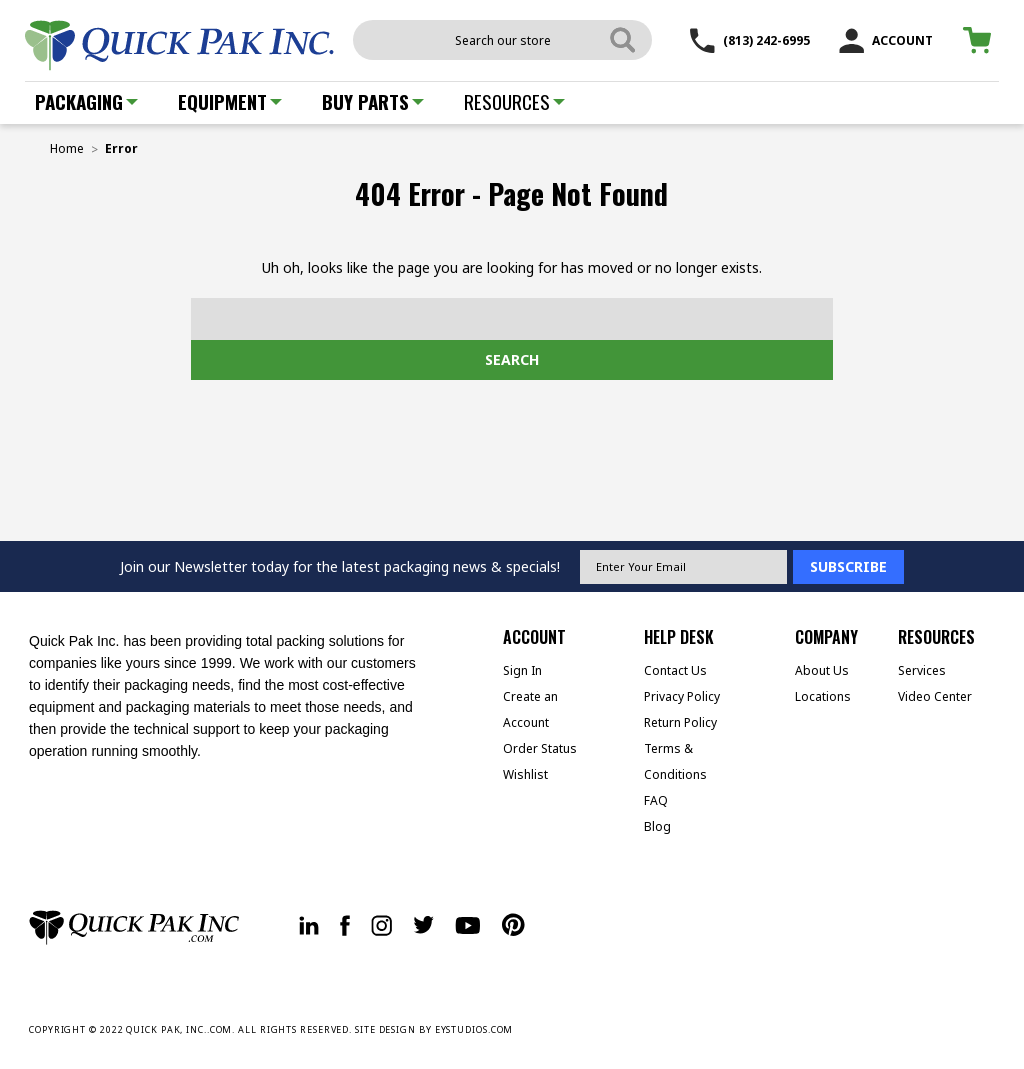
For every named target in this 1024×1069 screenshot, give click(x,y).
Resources (514, 101)
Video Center (935, 696)
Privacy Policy (682, 696)
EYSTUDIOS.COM (474, 1029)
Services (922, 670)
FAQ (656, 800)
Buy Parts (373, 101)
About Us (822, 670)
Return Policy (680, 722)
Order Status (540, 748)
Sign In (522, 670)
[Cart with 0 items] (980, 40)
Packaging (86, 101)
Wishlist (525, 774)
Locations (823, 696)
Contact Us (675, 670)
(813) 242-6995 (750, 40)
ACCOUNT (886, 40)
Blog (657, 826)
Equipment (230, 101)
